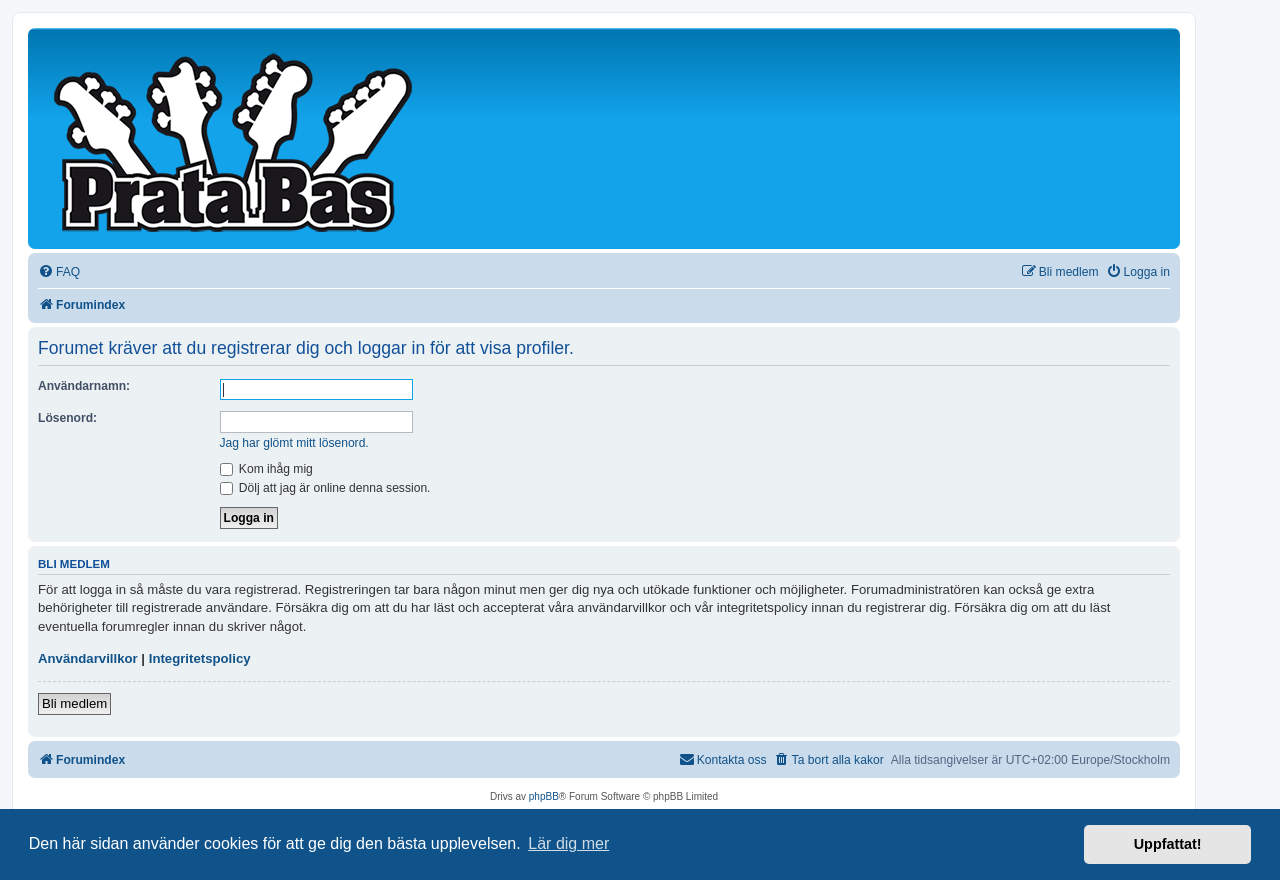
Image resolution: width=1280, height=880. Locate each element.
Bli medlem (74, 703)
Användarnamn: (84, 386)
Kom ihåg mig (266, 469)
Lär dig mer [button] (568, 843)
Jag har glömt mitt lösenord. (294, 443)
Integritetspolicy (200, 658)
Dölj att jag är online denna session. (325, 488)
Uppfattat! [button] (1168, 844)
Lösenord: (67, 418)
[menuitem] (59, 272)
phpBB (544, 796)
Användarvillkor (88, 658)
